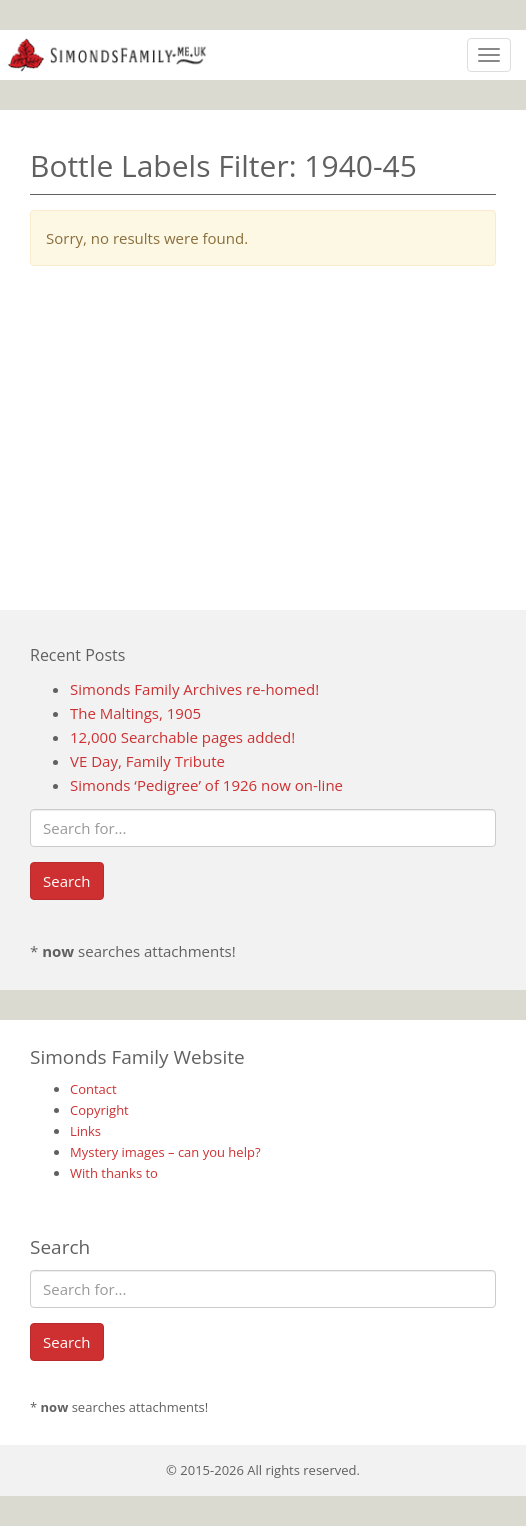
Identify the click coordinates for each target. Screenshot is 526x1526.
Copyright (99, 1110)
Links (85, 1131)
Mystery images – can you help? (165, 1152)
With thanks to (114, 1173)
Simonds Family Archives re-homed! (194, 689)
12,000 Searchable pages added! (182, 737)
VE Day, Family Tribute (147, 761)
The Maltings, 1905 (135, 713)
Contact (93, 1089)
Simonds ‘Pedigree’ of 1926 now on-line (206, 785)
